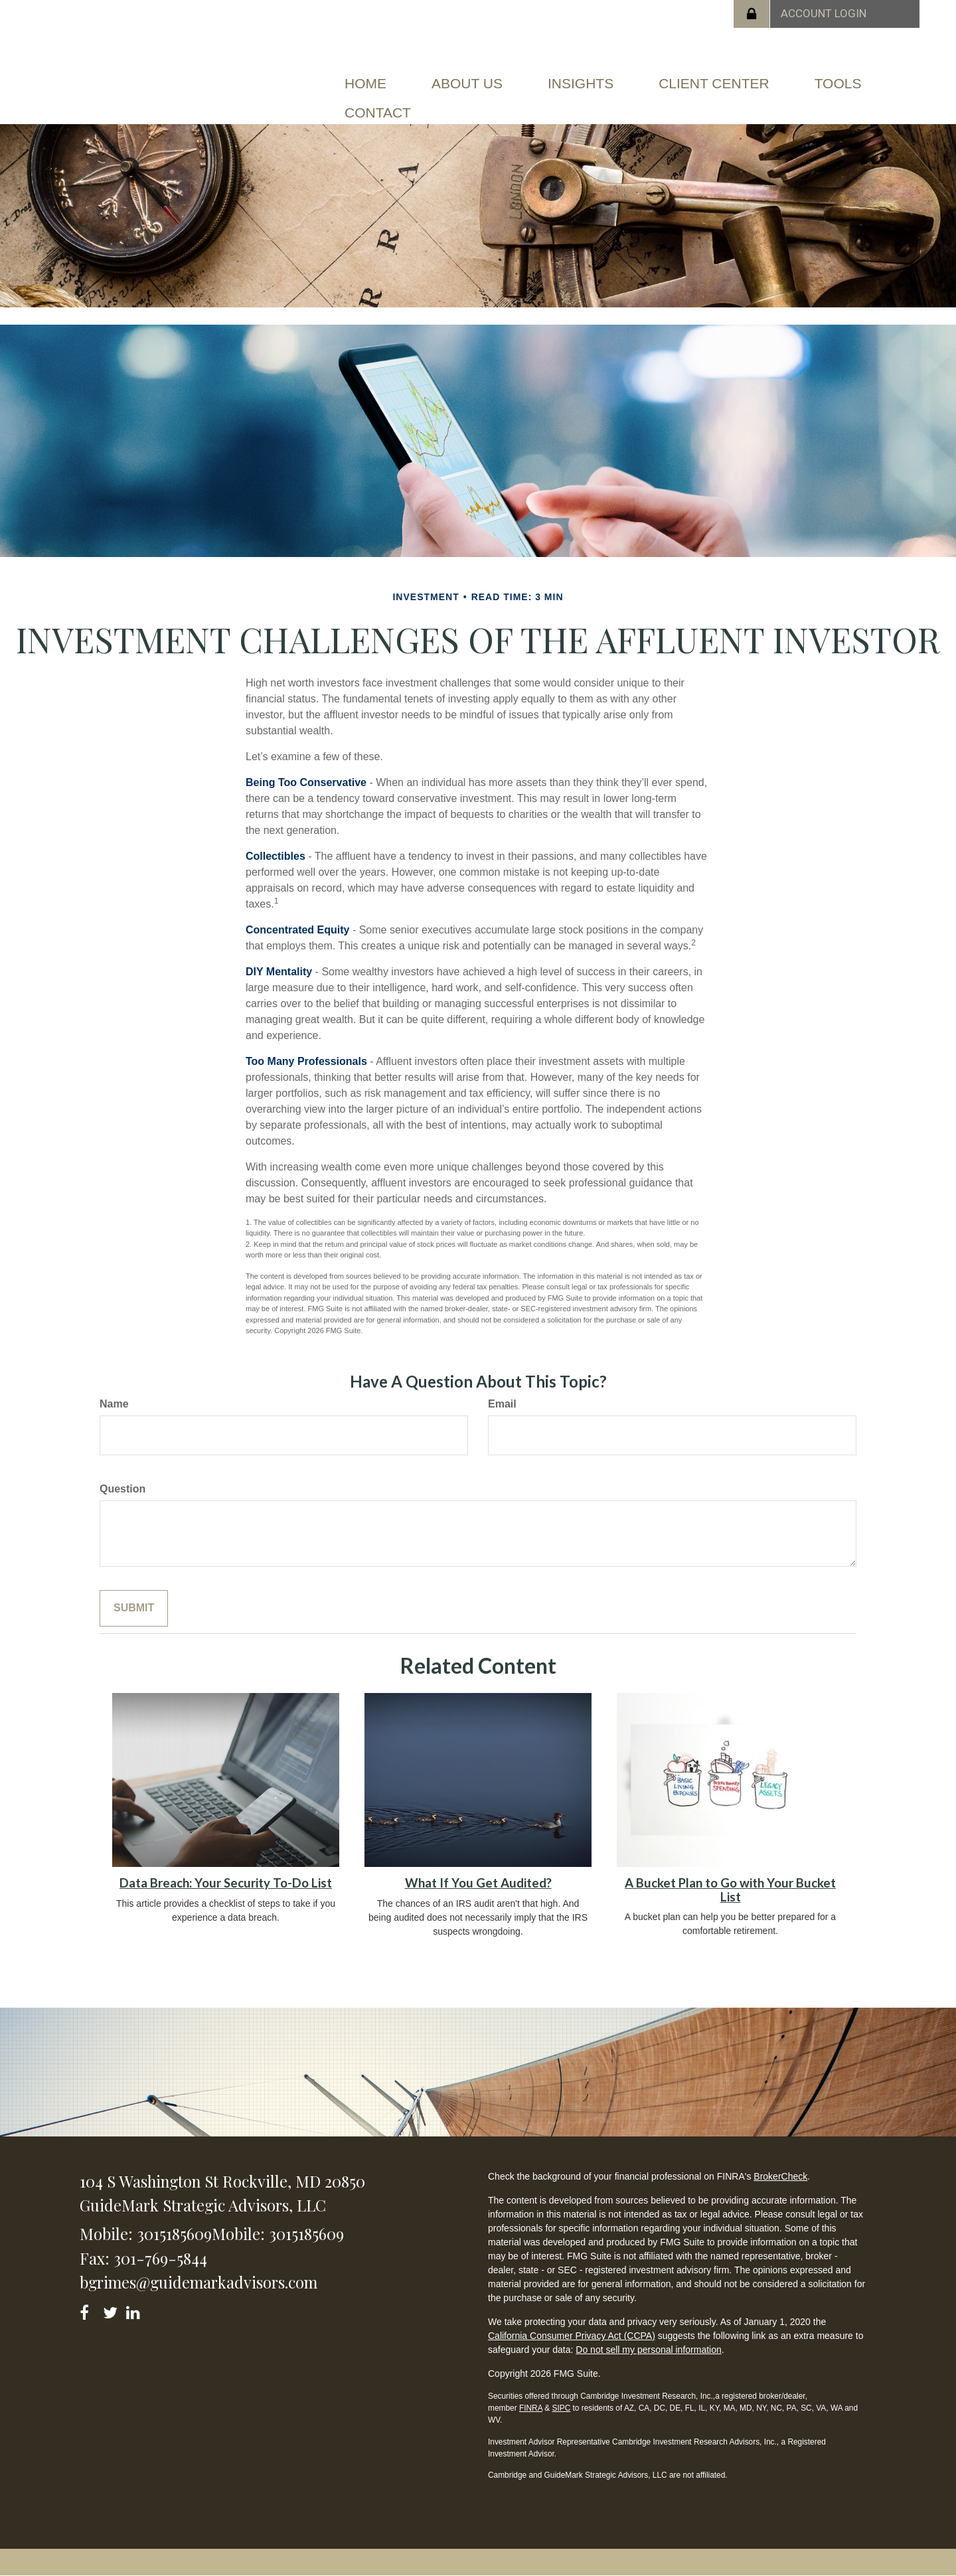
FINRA (530, 2408)
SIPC (561, 2408)
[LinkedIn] (135, 2310)
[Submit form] (134, 1608)
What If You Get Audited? (478, 1883)
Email (502, 1403)
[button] (467, 83)
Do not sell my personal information (648, 2349)
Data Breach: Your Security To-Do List (226, 1883)
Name (114, 1403)
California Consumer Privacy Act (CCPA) (571, 2335)
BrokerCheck (780, 2176)
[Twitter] (112, 2310)
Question (122, 1488)
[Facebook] (89, 2310)
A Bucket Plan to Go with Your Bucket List (730, 1890)
